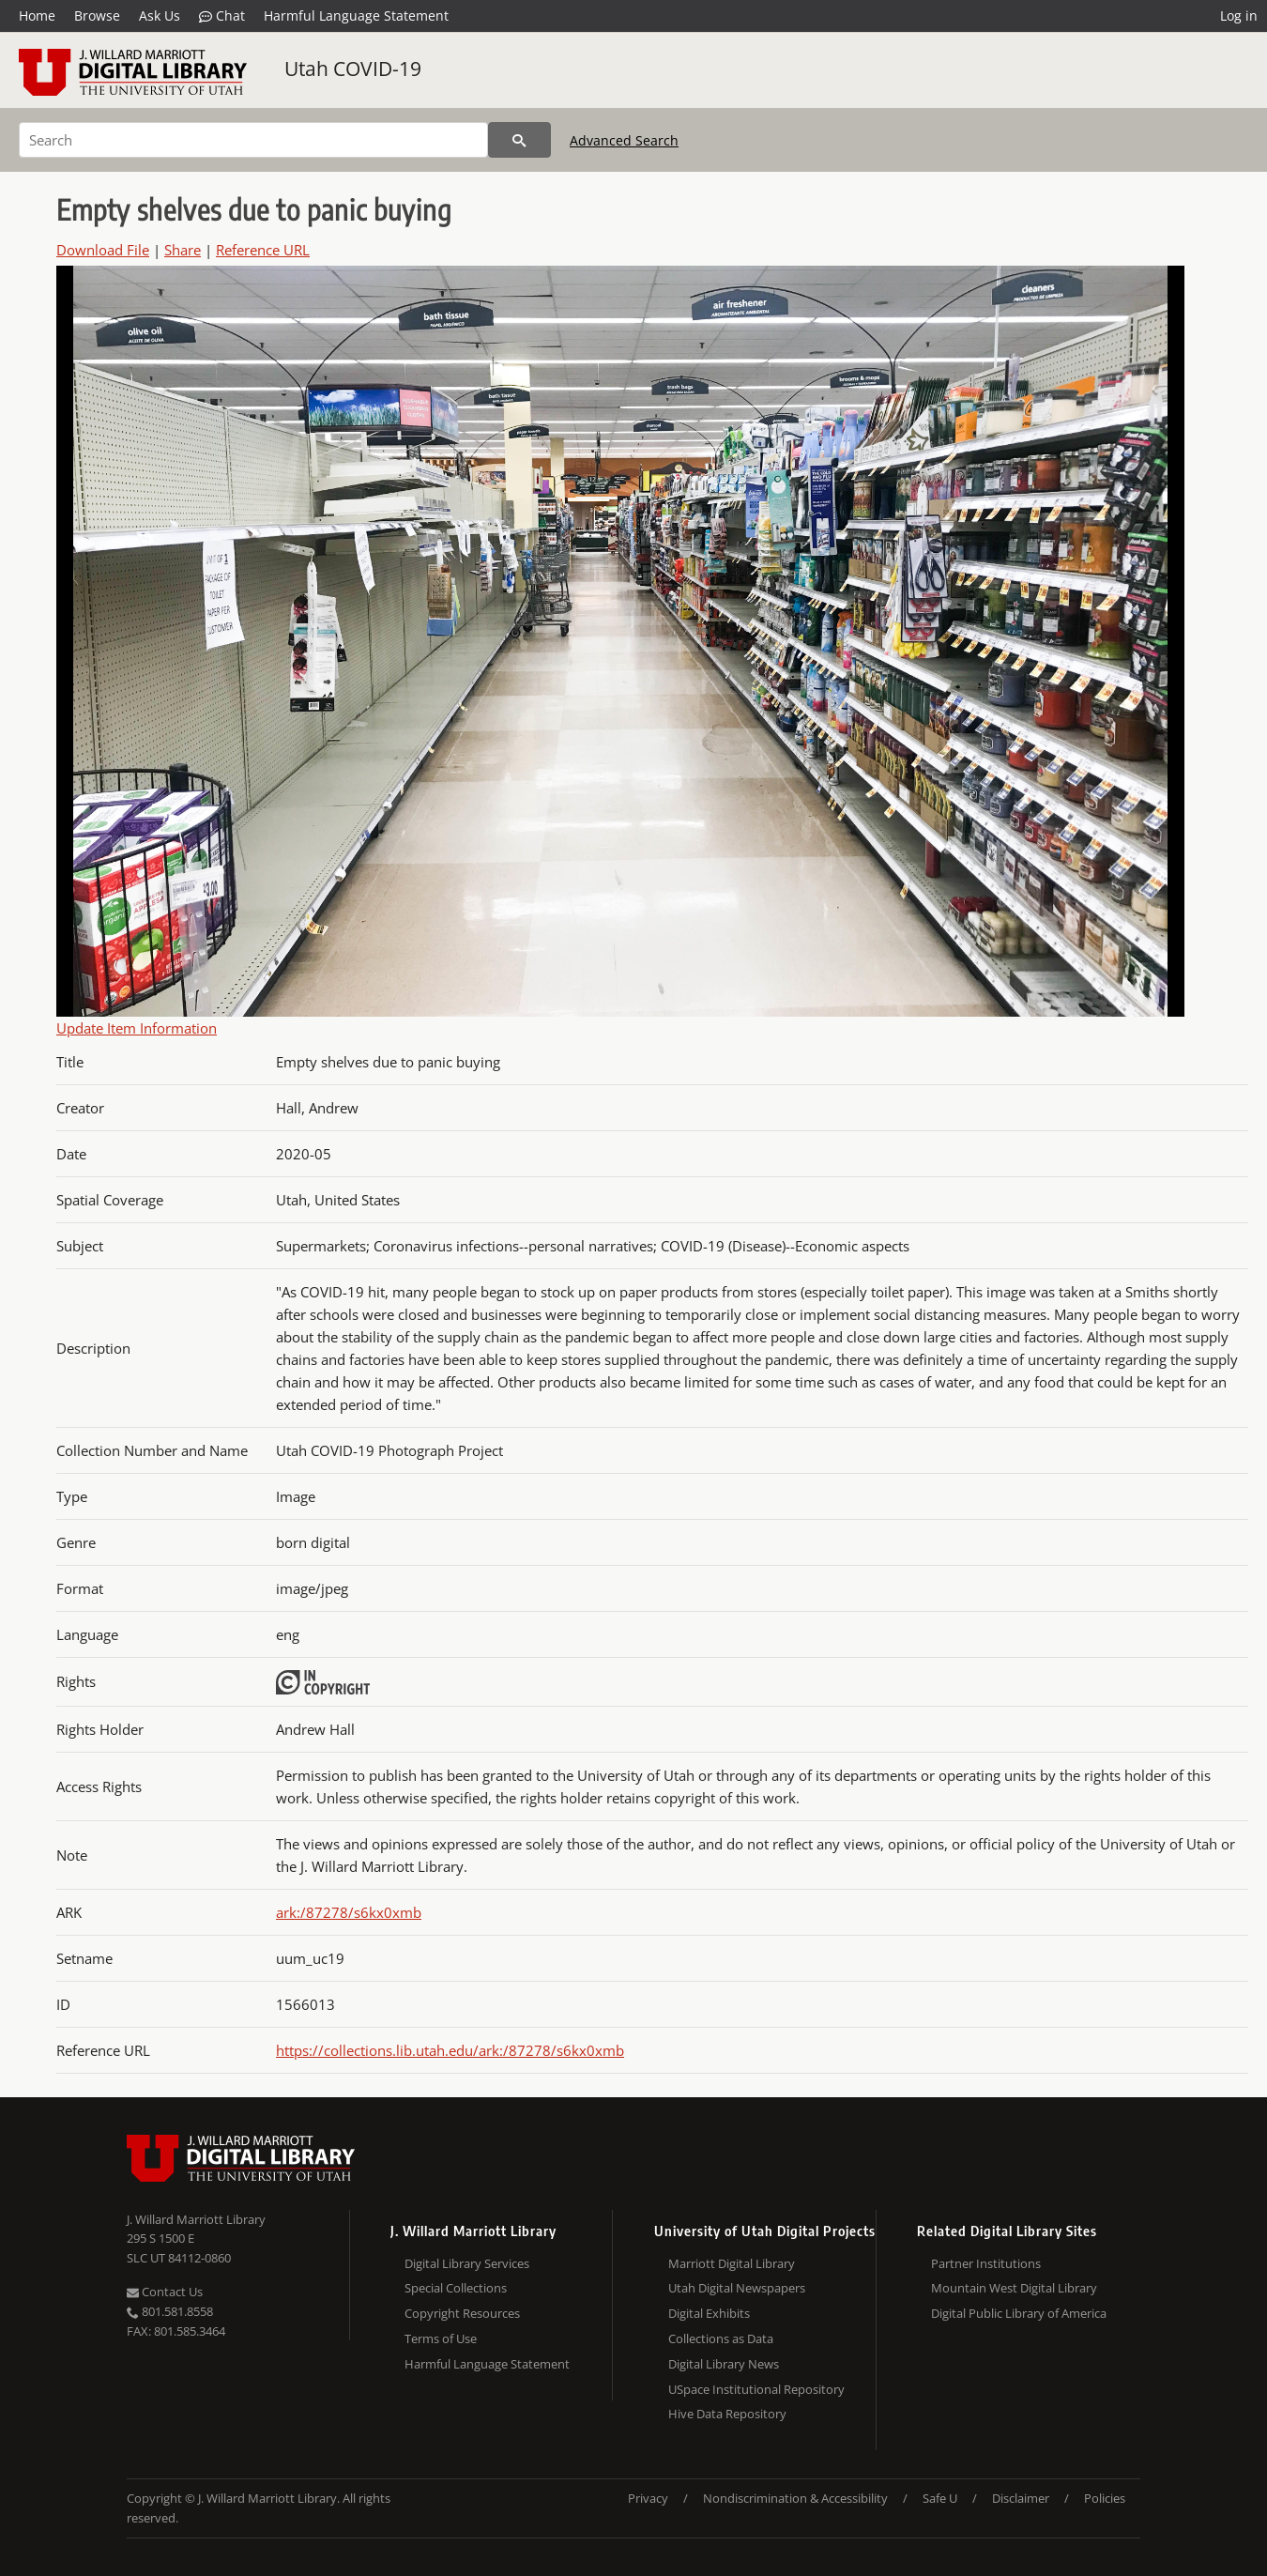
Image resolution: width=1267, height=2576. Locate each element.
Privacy (648, 2498)
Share (182, 249)
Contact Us (165, 2291)
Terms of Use (441, 2338)
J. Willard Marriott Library (196, 2219)
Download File (102, 249)
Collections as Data (720, 2338)
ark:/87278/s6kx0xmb (348, 1912)
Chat (222, 16)
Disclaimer (1020, 2498)
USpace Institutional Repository (756, 2389)
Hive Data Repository (727, 2413)
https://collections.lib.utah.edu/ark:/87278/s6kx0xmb (450, 2050)
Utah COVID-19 (352, 68)
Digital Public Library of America (1019, 2313)
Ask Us (159, 15)
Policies (1104, 2498)
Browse (97, 15)
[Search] (253, 140)
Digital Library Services (467, 2263)
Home (37, 15)
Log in (1239, 15)
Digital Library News (723, 2363)
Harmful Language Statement (356, 15)
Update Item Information (136, 1028)
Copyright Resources (462, 2313)
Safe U (940, 2498)
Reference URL (263, 249)
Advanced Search (624, 140)
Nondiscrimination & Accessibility (795, 2498)
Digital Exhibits (709, 2313)
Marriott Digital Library (731, 2263)
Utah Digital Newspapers (736, 2287)
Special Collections (456, 2287)
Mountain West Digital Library (1014, 2287)
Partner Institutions (986, 2263)
